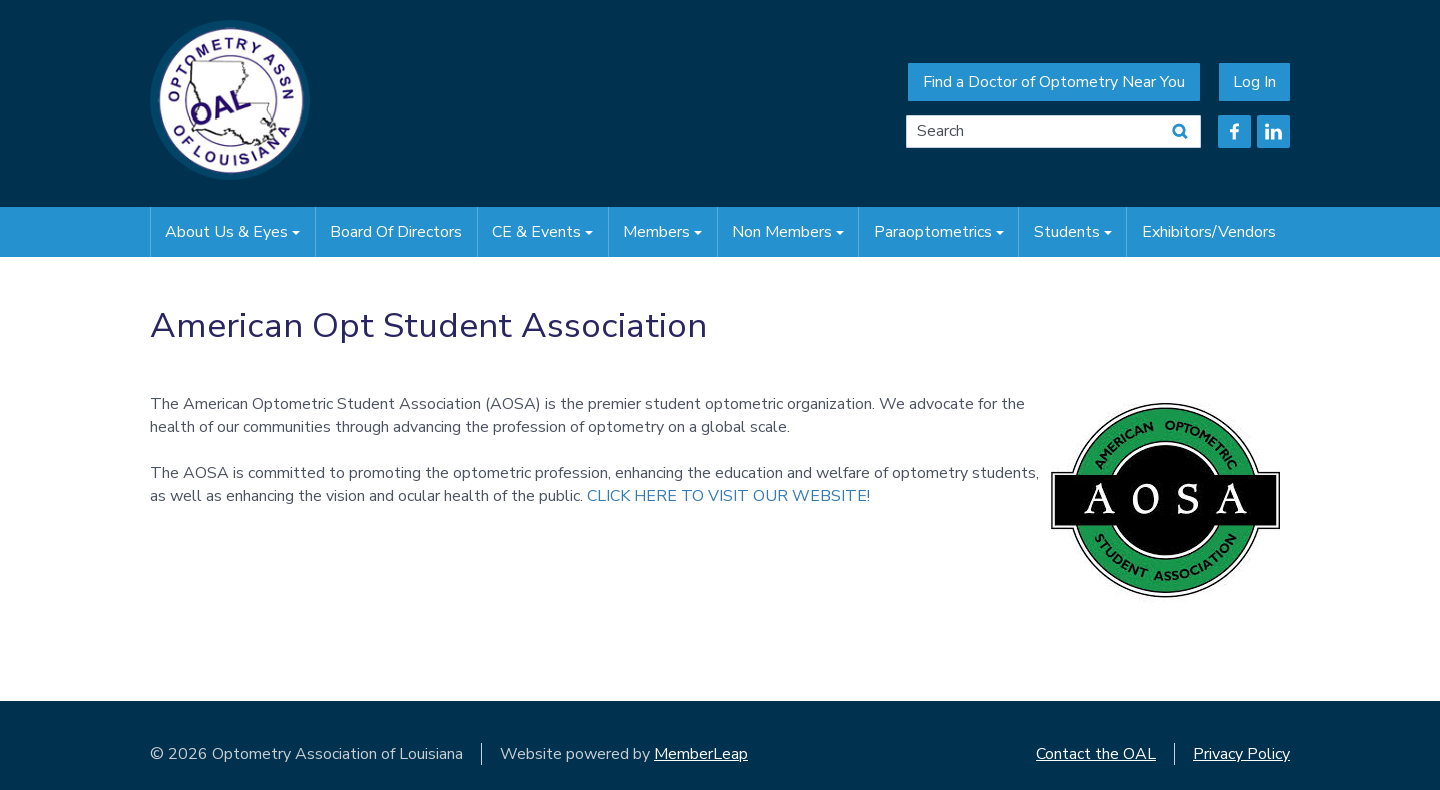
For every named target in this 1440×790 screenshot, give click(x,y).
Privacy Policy (1241, 754)
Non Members (788, 232)
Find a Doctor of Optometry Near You (1054, 82)
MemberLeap (701, 754)
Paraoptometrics (939, 232)
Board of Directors (396, 232)
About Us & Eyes (232, 232)
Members (662, 232)
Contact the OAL (1096, 754)
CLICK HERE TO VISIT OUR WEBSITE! (728, 496)
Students (1073, 232)
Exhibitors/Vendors (1209, 232)
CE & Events (542, 232)
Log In (1254, 82)
